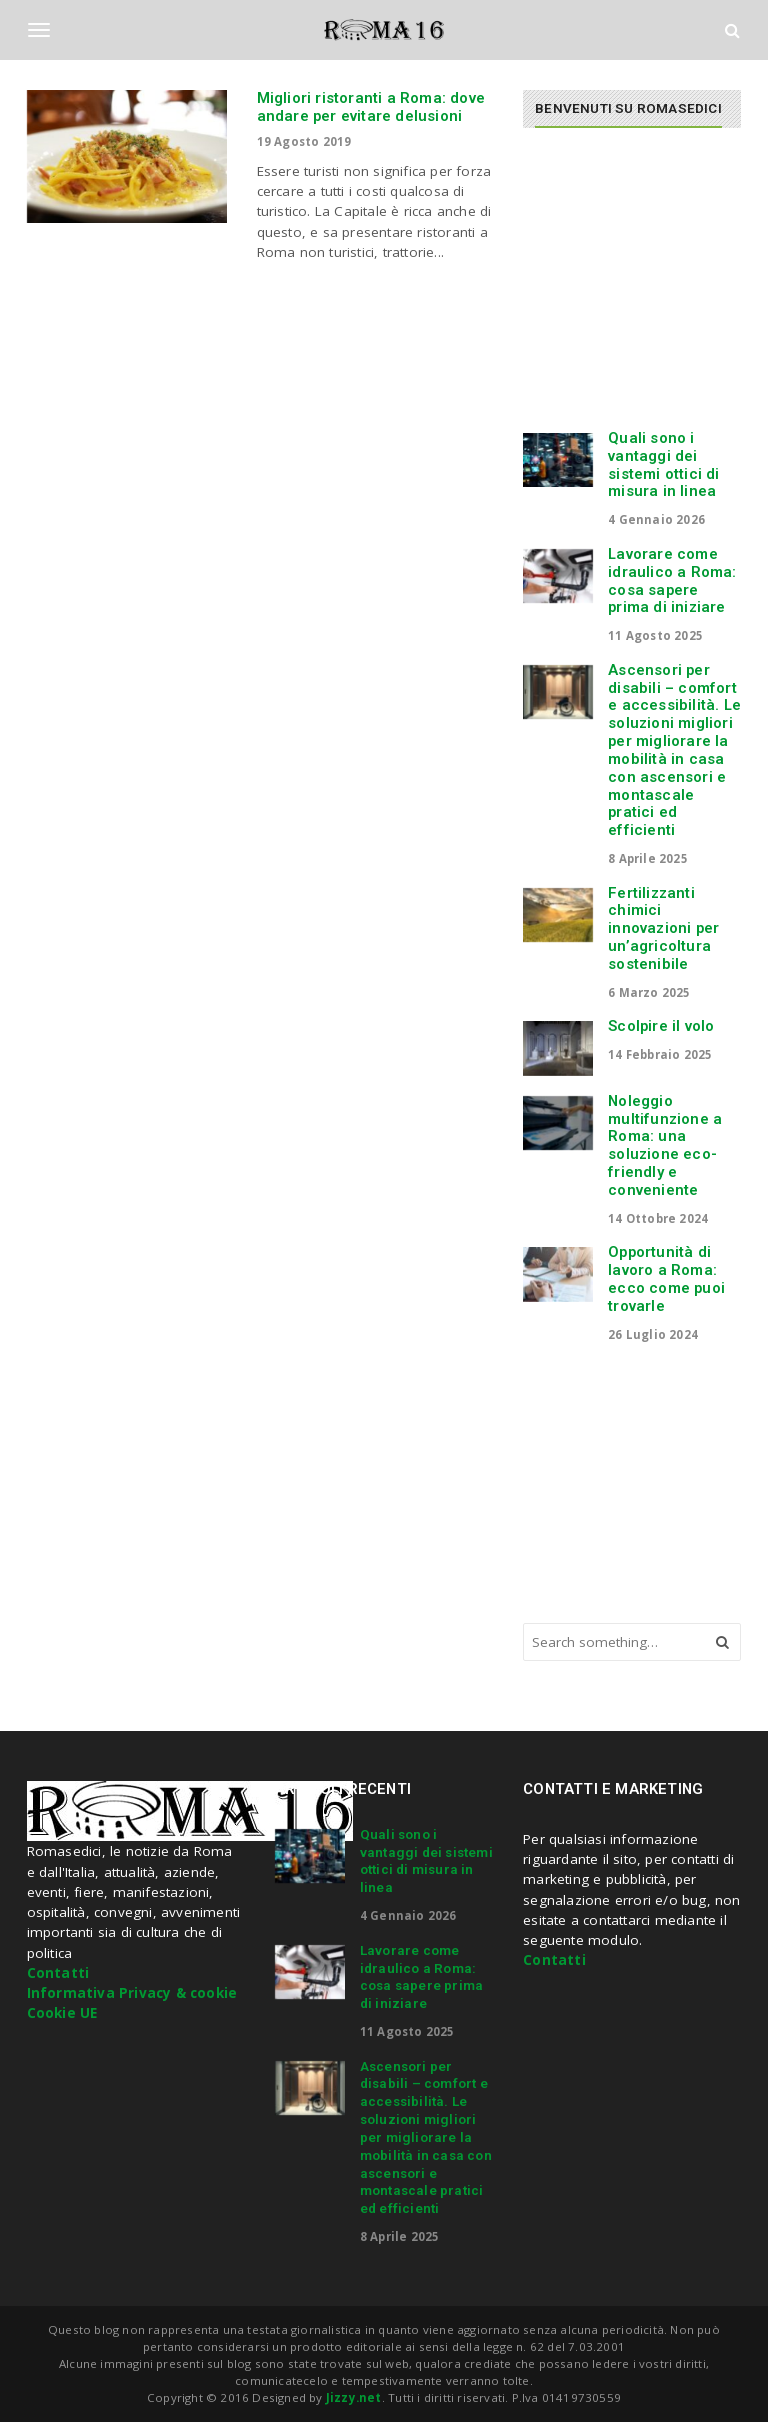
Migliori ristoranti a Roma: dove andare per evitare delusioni (371, 107)
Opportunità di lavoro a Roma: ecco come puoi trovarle (666, 1278)
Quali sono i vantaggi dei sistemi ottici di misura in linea (663, 464)
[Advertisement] (645, 288)
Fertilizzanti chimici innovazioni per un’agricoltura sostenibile (663, 928)
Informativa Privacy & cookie (132, 1993)
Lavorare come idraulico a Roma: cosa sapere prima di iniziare (672, 580)
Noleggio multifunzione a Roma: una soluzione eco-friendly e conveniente (665, 1145)
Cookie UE (62, 2013)
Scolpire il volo (661, 1026)
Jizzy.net (354, 2397)
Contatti (58, 1973)
